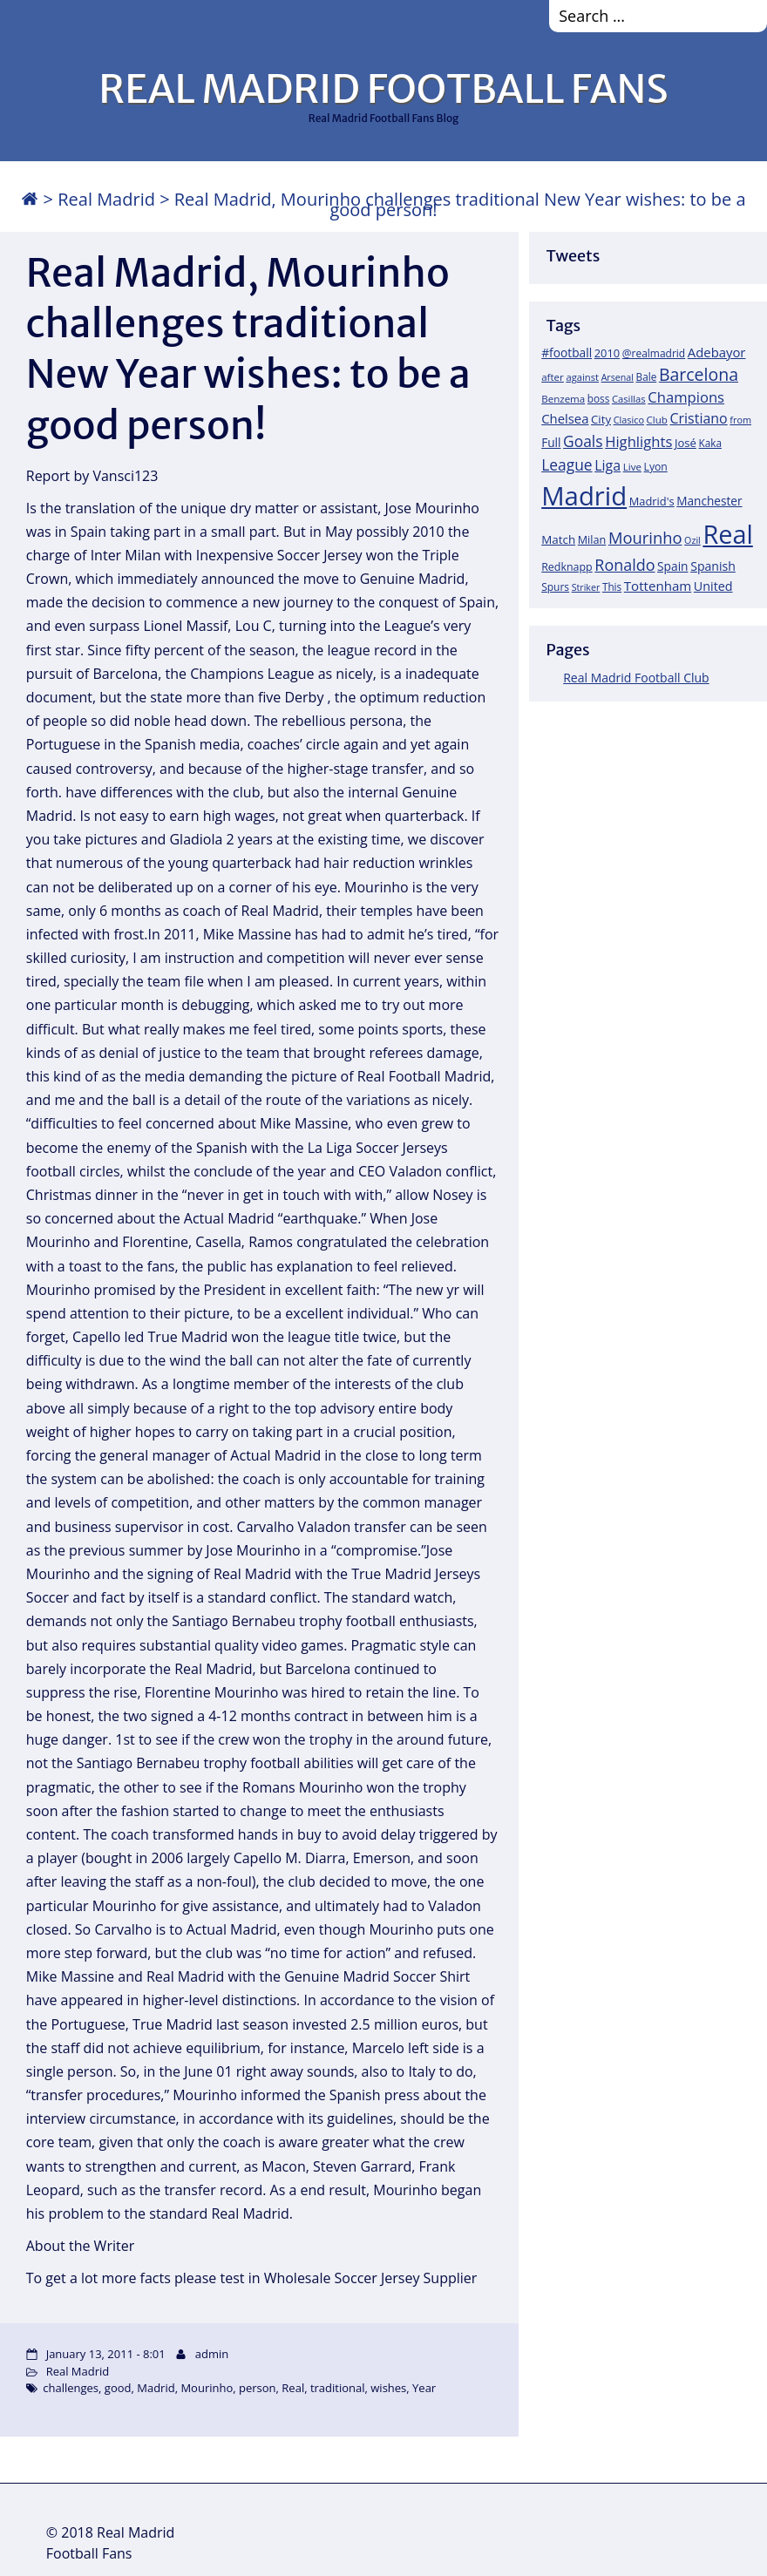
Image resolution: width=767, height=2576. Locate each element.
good (118, 2388)
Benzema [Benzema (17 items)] (563, 398)
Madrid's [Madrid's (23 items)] (652, 501)
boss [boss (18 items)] (598, 398)
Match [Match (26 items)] (558, 539)
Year (424, 2388)
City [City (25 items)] (601, 419)
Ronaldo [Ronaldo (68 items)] (624, 564)
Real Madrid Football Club (636, 677)
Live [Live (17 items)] (632, 466)
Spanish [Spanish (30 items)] (713, 566)
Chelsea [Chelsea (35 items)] (564, 418)
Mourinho (206, 2388)
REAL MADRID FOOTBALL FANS (383, 88)
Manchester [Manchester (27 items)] (709, 500)
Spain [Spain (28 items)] (673, 566)
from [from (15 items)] (740, 419)
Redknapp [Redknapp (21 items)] (567, 566)
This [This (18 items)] (611, 586)
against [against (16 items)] (582, 376)
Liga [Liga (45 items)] (607, 465)
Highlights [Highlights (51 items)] (638, 441)
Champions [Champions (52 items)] (686, 397)
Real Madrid (106, 199)
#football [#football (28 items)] (566, 352)
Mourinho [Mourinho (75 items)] (645, 537)
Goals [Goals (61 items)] (582, 440)
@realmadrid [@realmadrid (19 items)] (653, 353)
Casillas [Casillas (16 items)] (629, 398)
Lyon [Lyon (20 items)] (656, 466)
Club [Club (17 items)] (657, 419)
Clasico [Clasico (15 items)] (629, 419)
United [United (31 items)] (713, 586)
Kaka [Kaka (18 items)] (710, 443)
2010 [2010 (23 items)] (607, 353)
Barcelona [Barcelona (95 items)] (698, 374)
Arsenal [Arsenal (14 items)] (617, 377)
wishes (388, 2388)
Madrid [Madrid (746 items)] (584, 495)
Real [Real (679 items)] (727, 534)
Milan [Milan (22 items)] (592, 539)
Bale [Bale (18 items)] (646, 376)
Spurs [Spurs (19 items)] (555, 587)
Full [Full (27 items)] (550, 442)
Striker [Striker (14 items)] (586, 587)
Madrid (155, 2388)
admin (211, 2354)
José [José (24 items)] (685, 443)
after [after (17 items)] (552, 376)
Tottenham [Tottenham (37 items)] (657, 585)
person (257, 2388)
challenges (70, 2388)
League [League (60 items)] (566, 464)
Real (293, 2388)
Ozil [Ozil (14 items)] (692, 540)
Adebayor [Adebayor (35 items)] (717, 352)
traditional (337, 2388)
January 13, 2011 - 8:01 (106, 2354)
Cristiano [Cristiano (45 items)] (699, 418)
